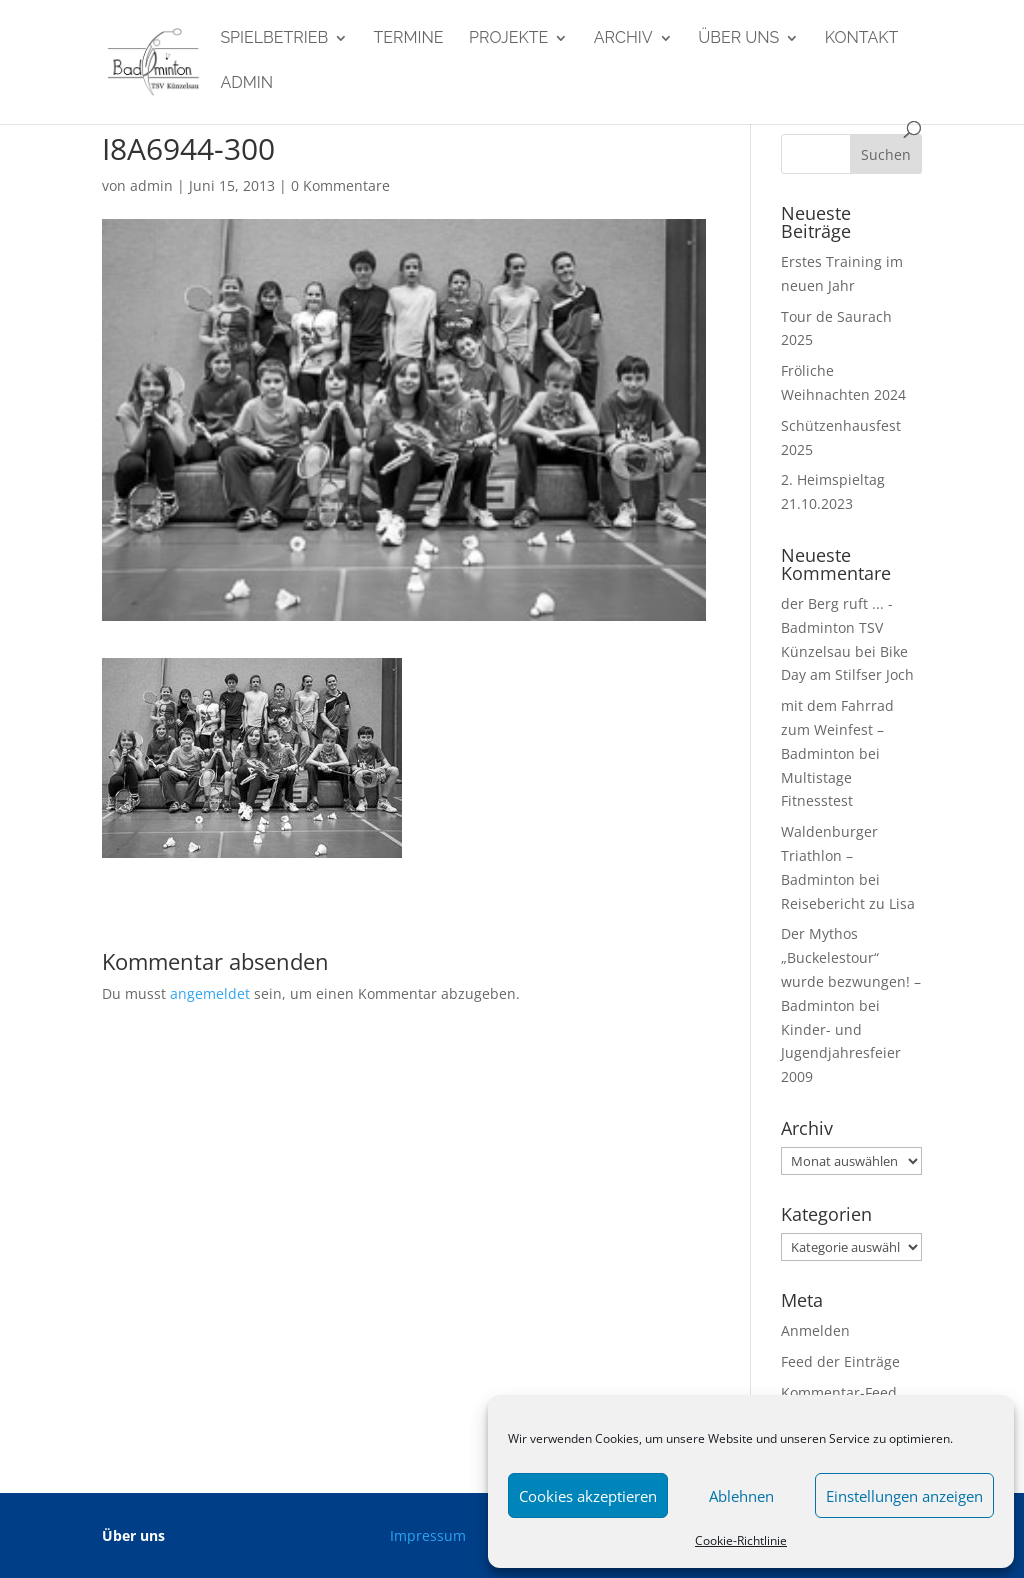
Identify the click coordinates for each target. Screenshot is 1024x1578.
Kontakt (862, 39)
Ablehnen (741, 1496)
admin (246, 84)
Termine (409, 39)
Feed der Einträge (840, 1361)
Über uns (738, 39)
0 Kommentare (340, 185)
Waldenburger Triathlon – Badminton (829, 855)
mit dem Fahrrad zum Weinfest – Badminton (837, 729)
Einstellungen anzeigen (904, 1496)
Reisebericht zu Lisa (848, 903)
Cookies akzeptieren (588, 1496)
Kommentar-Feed (839, 1392)
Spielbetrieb (274, 39)
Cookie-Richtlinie (741, 1540)
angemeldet (210, 993)
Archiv (623, 39)
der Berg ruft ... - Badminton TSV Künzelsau (837, 627)
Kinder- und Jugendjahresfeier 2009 (841, 1053)
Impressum (428, 1535)
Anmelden (815, 1330)
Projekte (508, 39)
